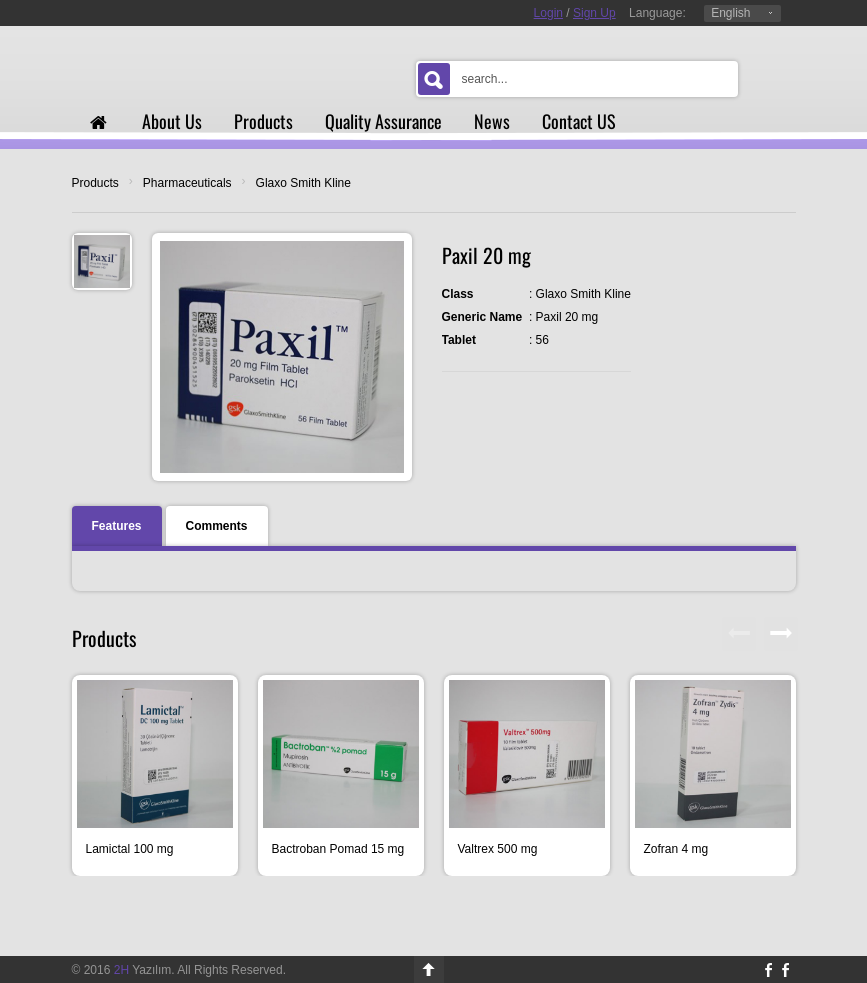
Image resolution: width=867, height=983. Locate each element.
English (730, 13)
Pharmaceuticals (187, 183)
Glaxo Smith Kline (303, 183)
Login (548, 13)
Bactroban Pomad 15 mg (338, 849)
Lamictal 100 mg (130, 849)
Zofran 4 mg (676, 849)
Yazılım (143, 970)
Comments (217, 526)
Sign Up (594, 13)
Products (95, 183)
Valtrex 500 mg (498, 849)
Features (117, 526)
